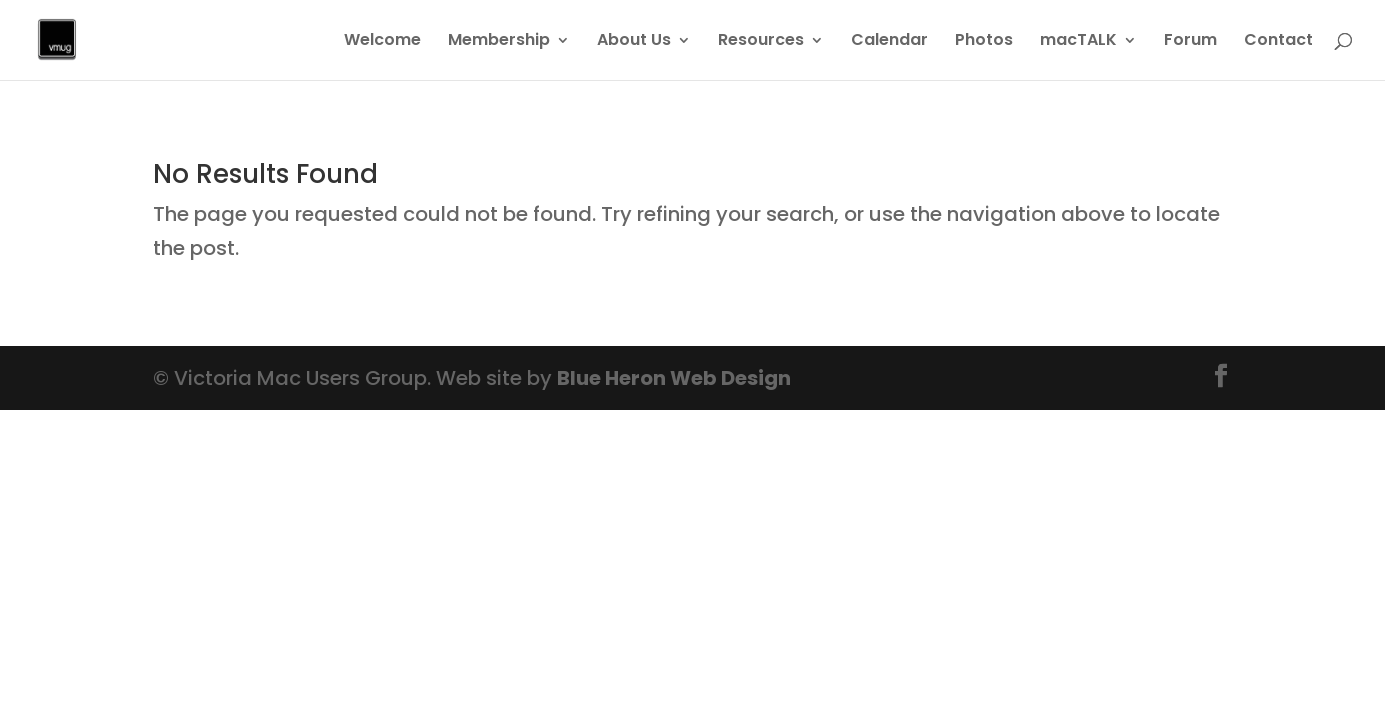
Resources (761, 42)
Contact (1278, 42)
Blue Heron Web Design (674, 378)
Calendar (889, 42)
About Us (634, 42)
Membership (499, 42)
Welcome (382, 42)
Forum (1190, 42)
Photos (984, 42)
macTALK (1078, 42)
